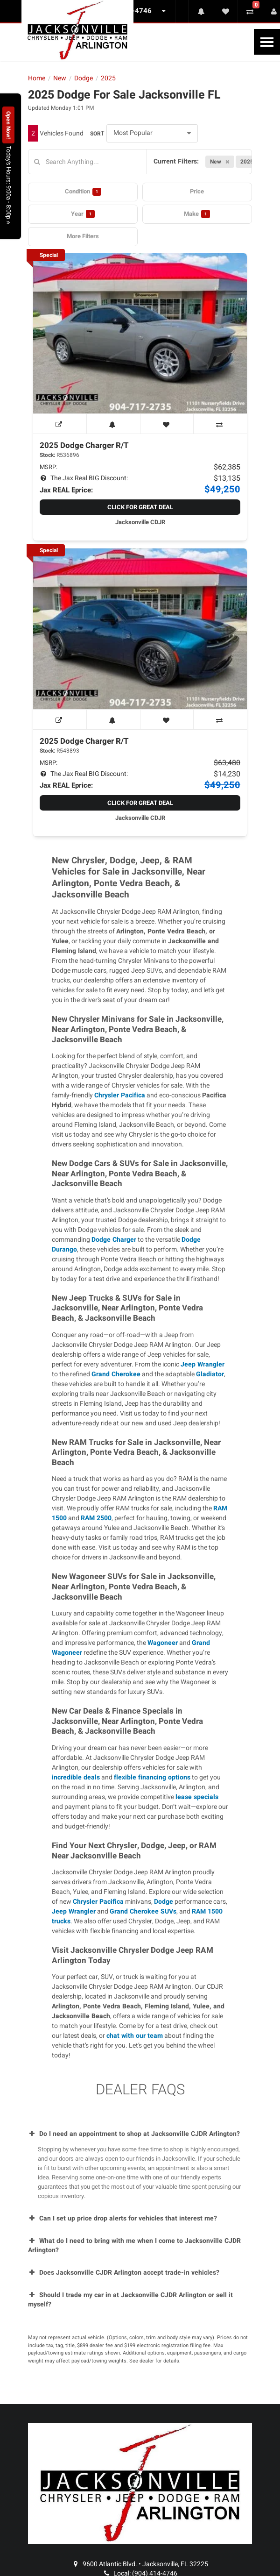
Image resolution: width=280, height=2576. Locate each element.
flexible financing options (152, 1777)
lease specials (196, 1797)
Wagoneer (162, 1643)
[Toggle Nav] (267, 42)
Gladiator (210, 1374)
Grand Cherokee (115, 1374)
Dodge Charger (113, 1240)
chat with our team (134, 2036)
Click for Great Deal (140, 507)
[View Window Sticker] (60, 424)
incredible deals (76, 1777)
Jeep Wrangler (202, 1364)
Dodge (163, 1902)
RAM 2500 (96, 1518)
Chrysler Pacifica (119, 1095)
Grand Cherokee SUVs (143, 1911)
